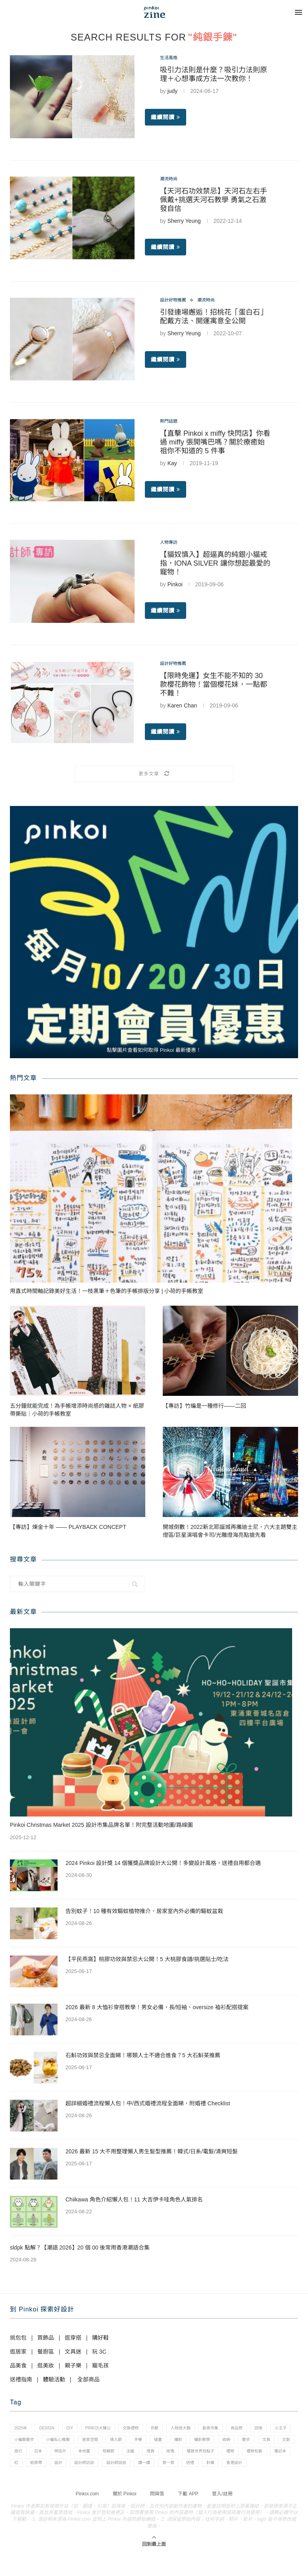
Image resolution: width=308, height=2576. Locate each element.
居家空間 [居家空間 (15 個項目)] (150, 2442)
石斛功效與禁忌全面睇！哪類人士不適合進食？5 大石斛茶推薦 (142, 2055)
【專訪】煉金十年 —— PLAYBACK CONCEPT (68, 1527)
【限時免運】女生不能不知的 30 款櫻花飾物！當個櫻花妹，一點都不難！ (213, 686)
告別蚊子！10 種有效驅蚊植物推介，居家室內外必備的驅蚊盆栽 (144, 1911)
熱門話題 (171, 422)
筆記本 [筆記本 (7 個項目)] (120, 2469)
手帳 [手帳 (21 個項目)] (204, 2442)
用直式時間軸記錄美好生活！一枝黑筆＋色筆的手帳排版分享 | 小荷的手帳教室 (106, 1291)
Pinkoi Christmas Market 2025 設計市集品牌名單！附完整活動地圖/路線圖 (101, 1825)
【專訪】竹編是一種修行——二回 (204, 1406)
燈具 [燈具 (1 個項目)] (260, 2456)
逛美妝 (45, 2365)
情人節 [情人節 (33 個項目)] (179, 2442)
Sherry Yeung (184, 222)
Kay (172, 465)
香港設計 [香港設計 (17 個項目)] (124, 2483)
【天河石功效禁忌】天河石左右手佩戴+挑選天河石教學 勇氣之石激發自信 (213, 201)
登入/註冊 (222, 2515)
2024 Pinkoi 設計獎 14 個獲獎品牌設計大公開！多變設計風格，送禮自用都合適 (163, 1863)
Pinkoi (175, 586)
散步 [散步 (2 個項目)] (42, 2456)
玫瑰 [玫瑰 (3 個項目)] (283, 2456)
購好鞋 (100, 2337)
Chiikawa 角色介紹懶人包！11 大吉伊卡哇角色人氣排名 (134, 2199)
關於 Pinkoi (125, 2515)
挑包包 (18, 2337)
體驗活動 (54, 2379)
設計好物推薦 (176, 301)
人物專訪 (171, 543)
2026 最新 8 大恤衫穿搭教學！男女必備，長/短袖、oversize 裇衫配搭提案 (156, 2007)
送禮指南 (21, 2379)
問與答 (157, 2515)
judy (172, 92)
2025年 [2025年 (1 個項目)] (22, 2429)
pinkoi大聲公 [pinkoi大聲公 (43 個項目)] (109, 2429)
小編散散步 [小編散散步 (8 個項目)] (76, 2442)
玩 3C (99, 2351)
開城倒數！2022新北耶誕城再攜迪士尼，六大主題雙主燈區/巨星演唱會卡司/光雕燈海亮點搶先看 (230, 1531)
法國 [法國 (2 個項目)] (237, 2456)
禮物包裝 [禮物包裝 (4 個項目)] (91, 2469)
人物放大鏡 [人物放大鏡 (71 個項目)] (203, 2429)
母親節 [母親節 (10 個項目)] (212, 2456)
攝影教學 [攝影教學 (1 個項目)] (277, 2442)
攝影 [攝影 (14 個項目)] (250, 2442)
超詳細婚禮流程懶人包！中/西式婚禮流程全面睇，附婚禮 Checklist (147, 2103)
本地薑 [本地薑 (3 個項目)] (185, 2456)
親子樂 (73, 2365)
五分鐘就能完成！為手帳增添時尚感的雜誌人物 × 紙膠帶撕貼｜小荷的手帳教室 (77, 1410)
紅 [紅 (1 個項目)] (143, 2469)
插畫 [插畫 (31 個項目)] (227, 2442)
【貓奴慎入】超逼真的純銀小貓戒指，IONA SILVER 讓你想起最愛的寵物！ (215, 565)
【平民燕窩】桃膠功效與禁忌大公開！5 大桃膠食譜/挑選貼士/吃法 (147, 1959)
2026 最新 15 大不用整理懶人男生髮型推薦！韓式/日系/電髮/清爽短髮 (151, 2151)
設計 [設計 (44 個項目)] (191, 2469)
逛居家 (18, 2351)
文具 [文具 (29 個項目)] (65, 2456)
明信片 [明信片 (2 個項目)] (158, 2456)
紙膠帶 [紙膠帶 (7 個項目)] (166, 2469)
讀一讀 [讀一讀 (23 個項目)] (21, 2483)
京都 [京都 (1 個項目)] (173, 2429)
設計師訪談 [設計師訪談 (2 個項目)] (220, 2469)
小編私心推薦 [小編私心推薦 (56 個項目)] (114, 2442)
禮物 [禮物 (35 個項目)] (64, 2469)
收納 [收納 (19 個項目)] (19, 2456)
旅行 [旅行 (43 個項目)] (110, 2456)
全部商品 (88, 2379)
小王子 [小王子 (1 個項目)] (44, 2442)
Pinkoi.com (87, 2515)
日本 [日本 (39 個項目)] (133, 2456)
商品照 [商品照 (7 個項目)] (265, 2429)
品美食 (18, 2365)
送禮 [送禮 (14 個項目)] (73, 2483)
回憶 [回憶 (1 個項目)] (19, 2442)
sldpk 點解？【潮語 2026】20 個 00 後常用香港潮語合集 (80, 2247)
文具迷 (73, 2351)
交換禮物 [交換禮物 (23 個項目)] (146, 2429)
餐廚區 (45, 2351)
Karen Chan (182, 707)
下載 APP (188, 2515)
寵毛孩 (100, 2365)
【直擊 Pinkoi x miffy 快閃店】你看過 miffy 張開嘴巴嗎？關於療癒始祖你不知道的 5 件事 (215, 443)
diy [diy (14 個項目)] (77, 2429)
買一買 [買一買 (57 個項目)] (48, 2483)
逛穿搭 (73, 2337)
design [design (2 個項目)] (51, 2429)
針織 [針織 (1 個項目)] (96, 2483)
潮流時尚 (171, 179)
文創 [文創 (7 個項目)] (87, 2456)
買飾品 (45, 2337)
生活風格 (171, 58)
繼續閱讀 (165, 119)
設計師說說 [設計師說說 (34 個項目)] (257, 2469)
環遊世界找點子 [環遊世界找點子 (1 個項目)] (30, 2469)
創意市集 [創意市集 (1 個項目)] (236, 2429)
